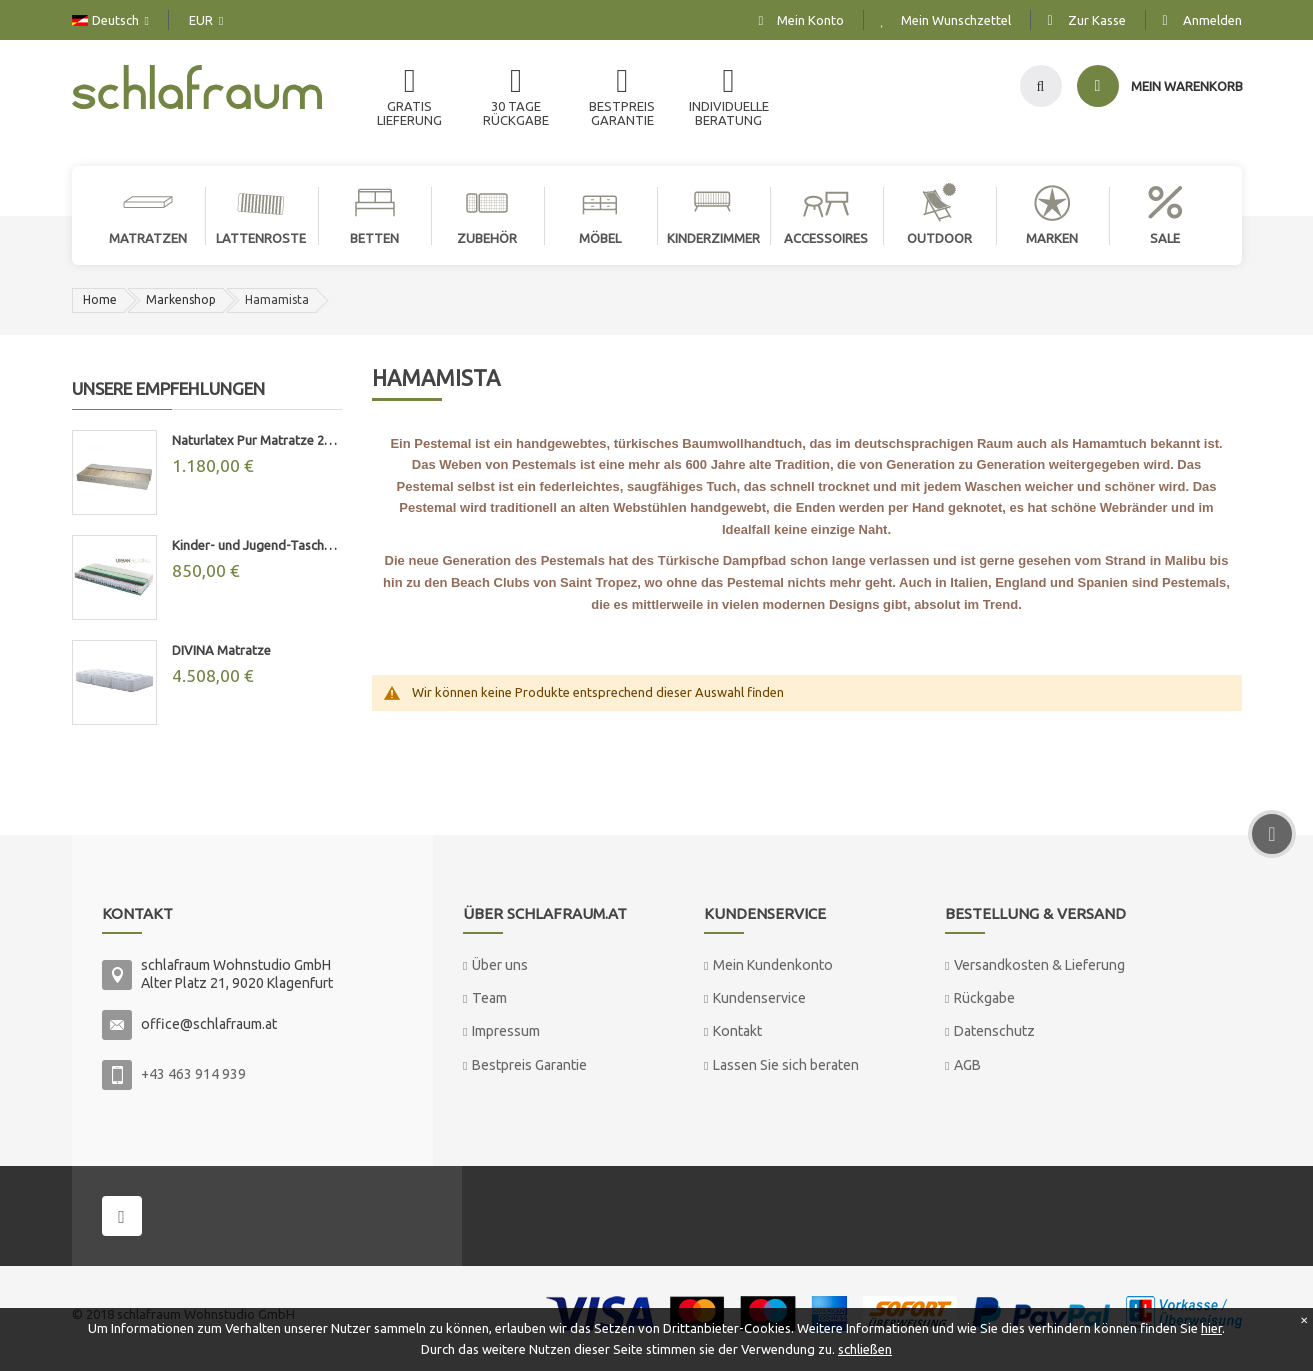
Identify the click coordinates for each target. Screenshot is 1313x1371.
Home (100, 299)
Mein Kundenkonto (773, 965)
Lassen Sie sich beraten (786, 1065)
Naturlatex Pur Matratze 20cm (257, 440)
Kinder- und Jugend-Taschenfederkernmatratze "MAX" (257, 545)
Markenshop (181, 299)
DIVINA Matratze (221, 650)
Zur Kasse (1097, 20)
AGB (967, 1065)
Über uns (500, 965)
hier (1211, 1328)
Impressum (506, 1031)
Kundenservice (759, 998)
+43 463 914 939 (193, 1074)
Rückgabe (984, 998)
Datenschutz (994, 1031)
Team (489, 998)
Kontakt (737, 1031)
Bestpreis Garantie (529, 1065)
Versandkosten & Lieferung (1039, 965)
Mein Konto (810, 20)
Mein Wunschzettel (956, 20)
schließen (865, 1349)
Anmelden (1212, 20)
